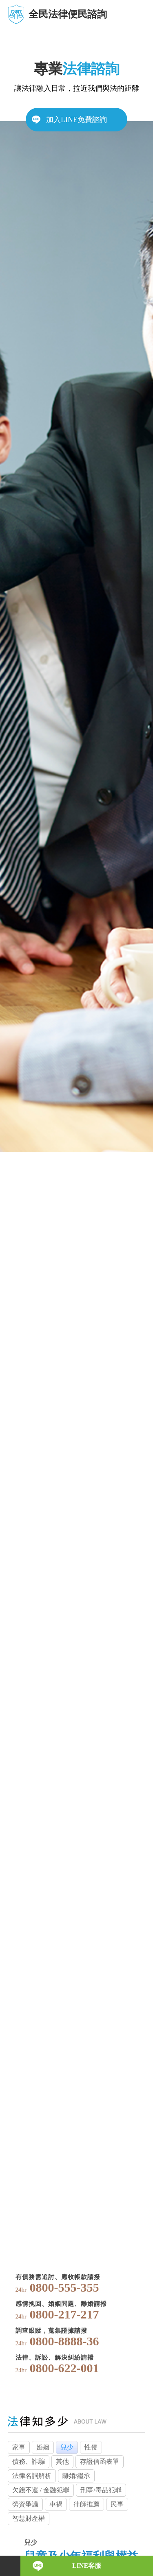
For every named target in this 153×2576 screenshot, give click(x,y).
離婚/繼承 (76, 2475)
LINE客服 (86, 2565)
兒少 (66, 2447)
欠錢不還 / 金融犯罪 (40, 2489)
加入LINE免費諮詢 (76, 120)
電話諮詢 (10, 2566)
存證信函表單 (99, 2461)
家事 (18, 2447)
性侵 (91, 2447)
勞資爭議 (25, 2504)
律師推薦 (86, 2504)
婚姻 (42, 2447)
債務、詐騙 (28, 2461)
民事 (117, 2504)
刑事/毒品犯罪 (100, 2489)
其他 (62, 2461)
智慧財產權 (28, 2518)
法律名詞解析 (31, 2475)
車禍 (55, 2504)
